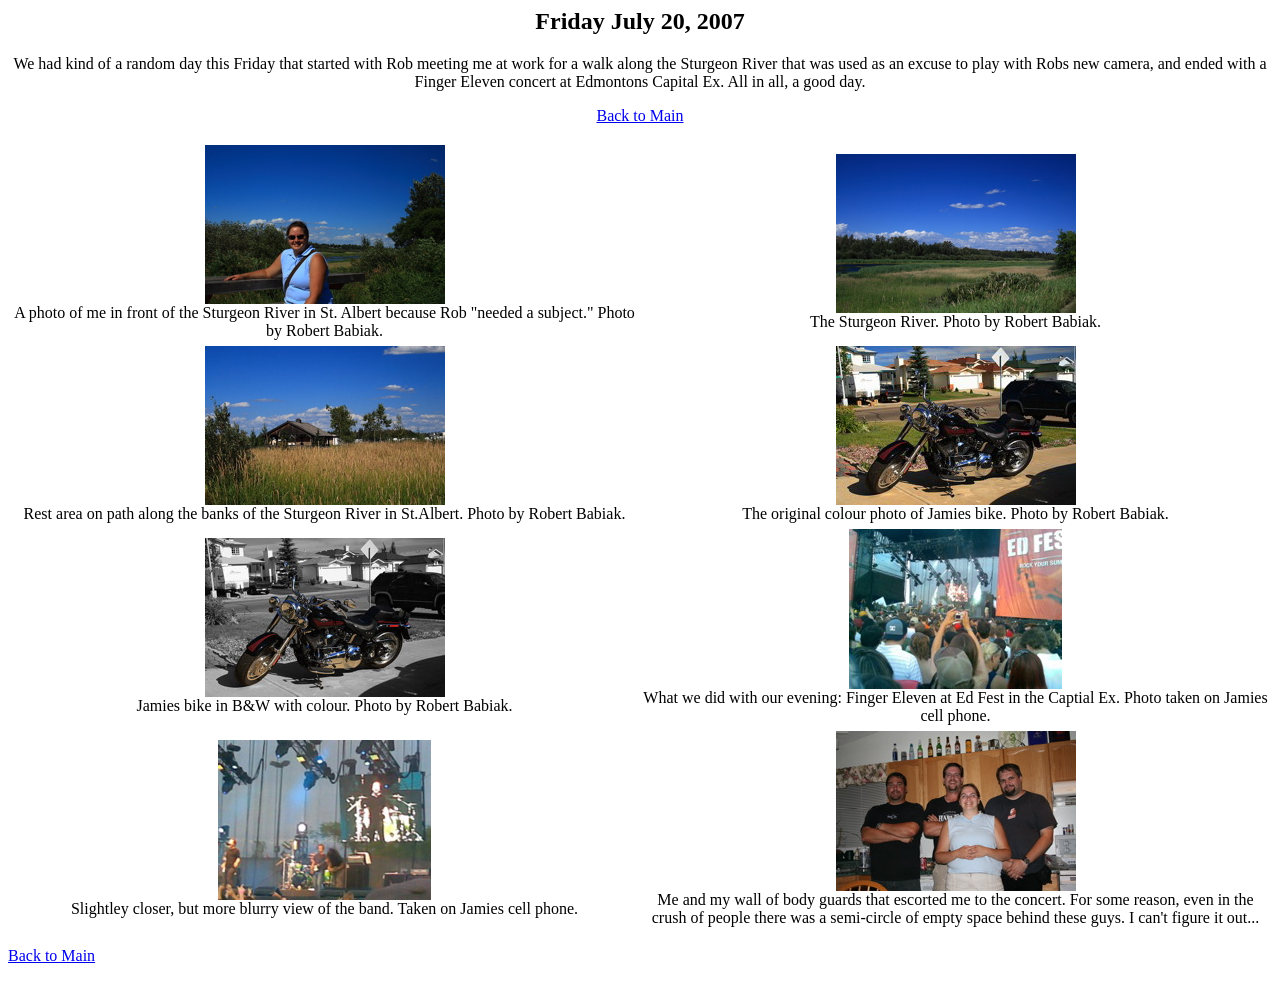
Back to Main (639, 115)
